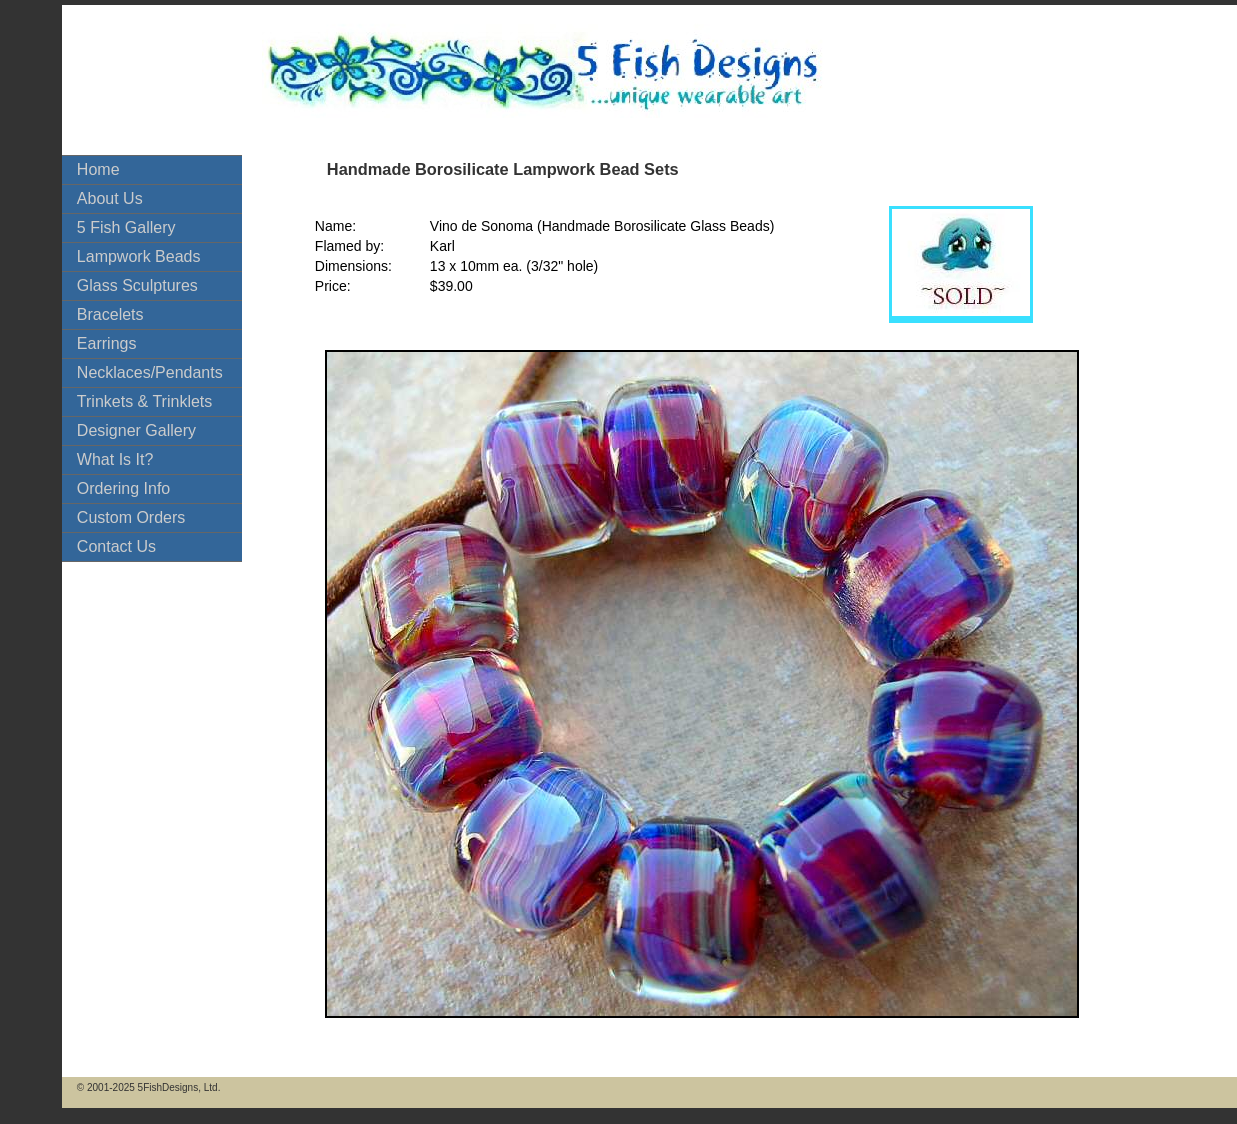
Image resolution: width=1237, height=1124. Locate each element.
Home (98, 169)
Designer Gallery (136, 430)
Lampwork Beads (139, 256)
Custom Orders (131, 517)
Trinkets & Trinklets (144, 401)
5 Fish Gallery (126, 227)
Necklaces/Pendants (150, 372)
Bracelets (110, 314)
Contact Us (116, 546)
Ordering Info (123, 488)
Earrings (107, 343)
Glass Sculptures (137, 285)
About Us (110, 198)
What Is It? (115, 459)
